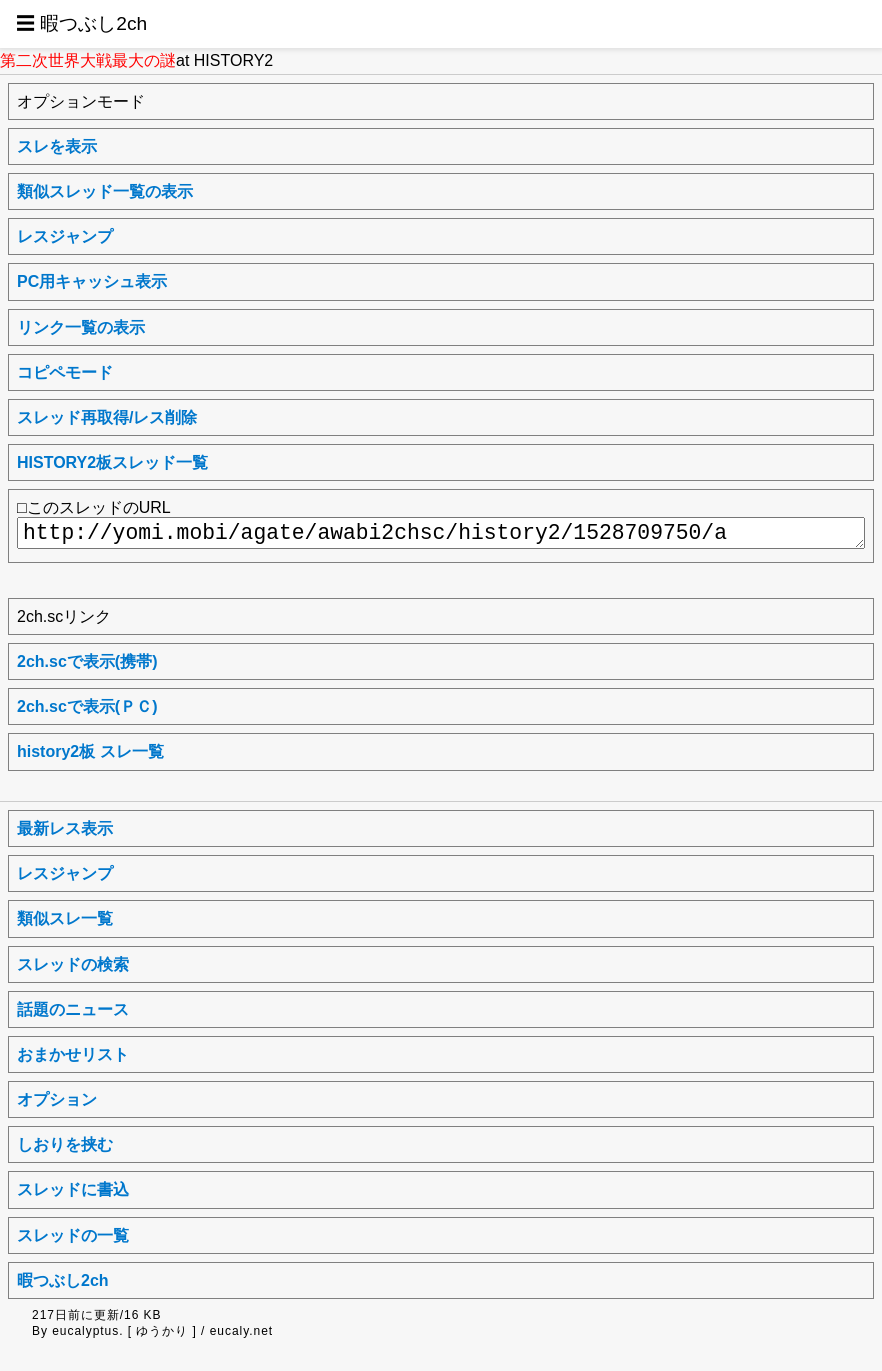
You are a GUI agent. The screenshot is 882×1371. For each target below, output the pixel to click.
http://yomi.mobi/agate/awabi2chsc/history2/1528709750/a (441, 533)
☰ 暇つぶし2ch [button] (81, 23)
